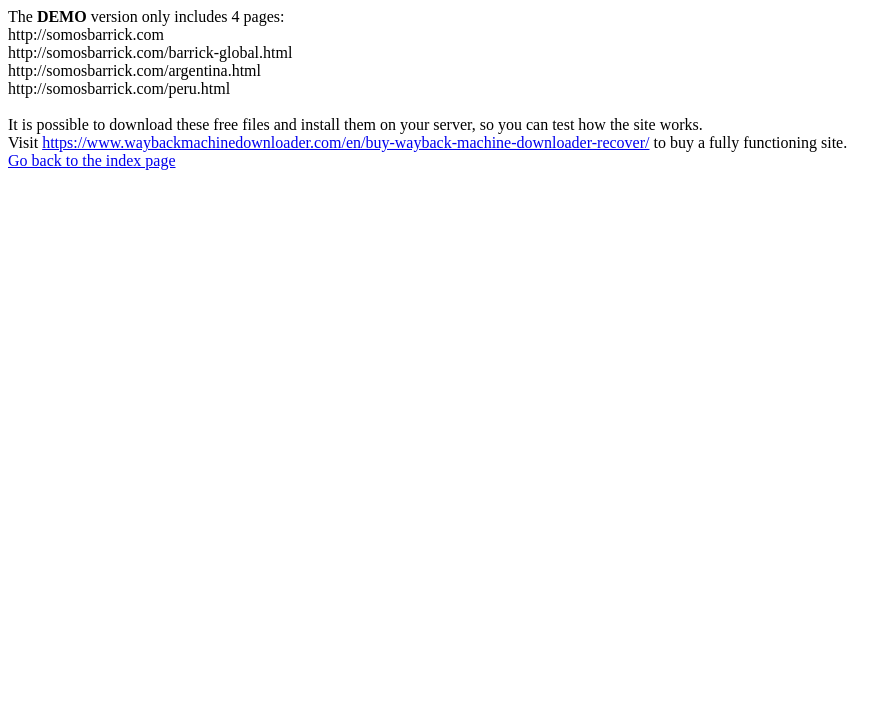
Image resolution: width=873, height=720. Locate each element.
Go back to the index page (92, 160)
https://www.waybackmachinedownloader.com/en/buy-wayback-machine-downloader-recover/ (345, 142)
